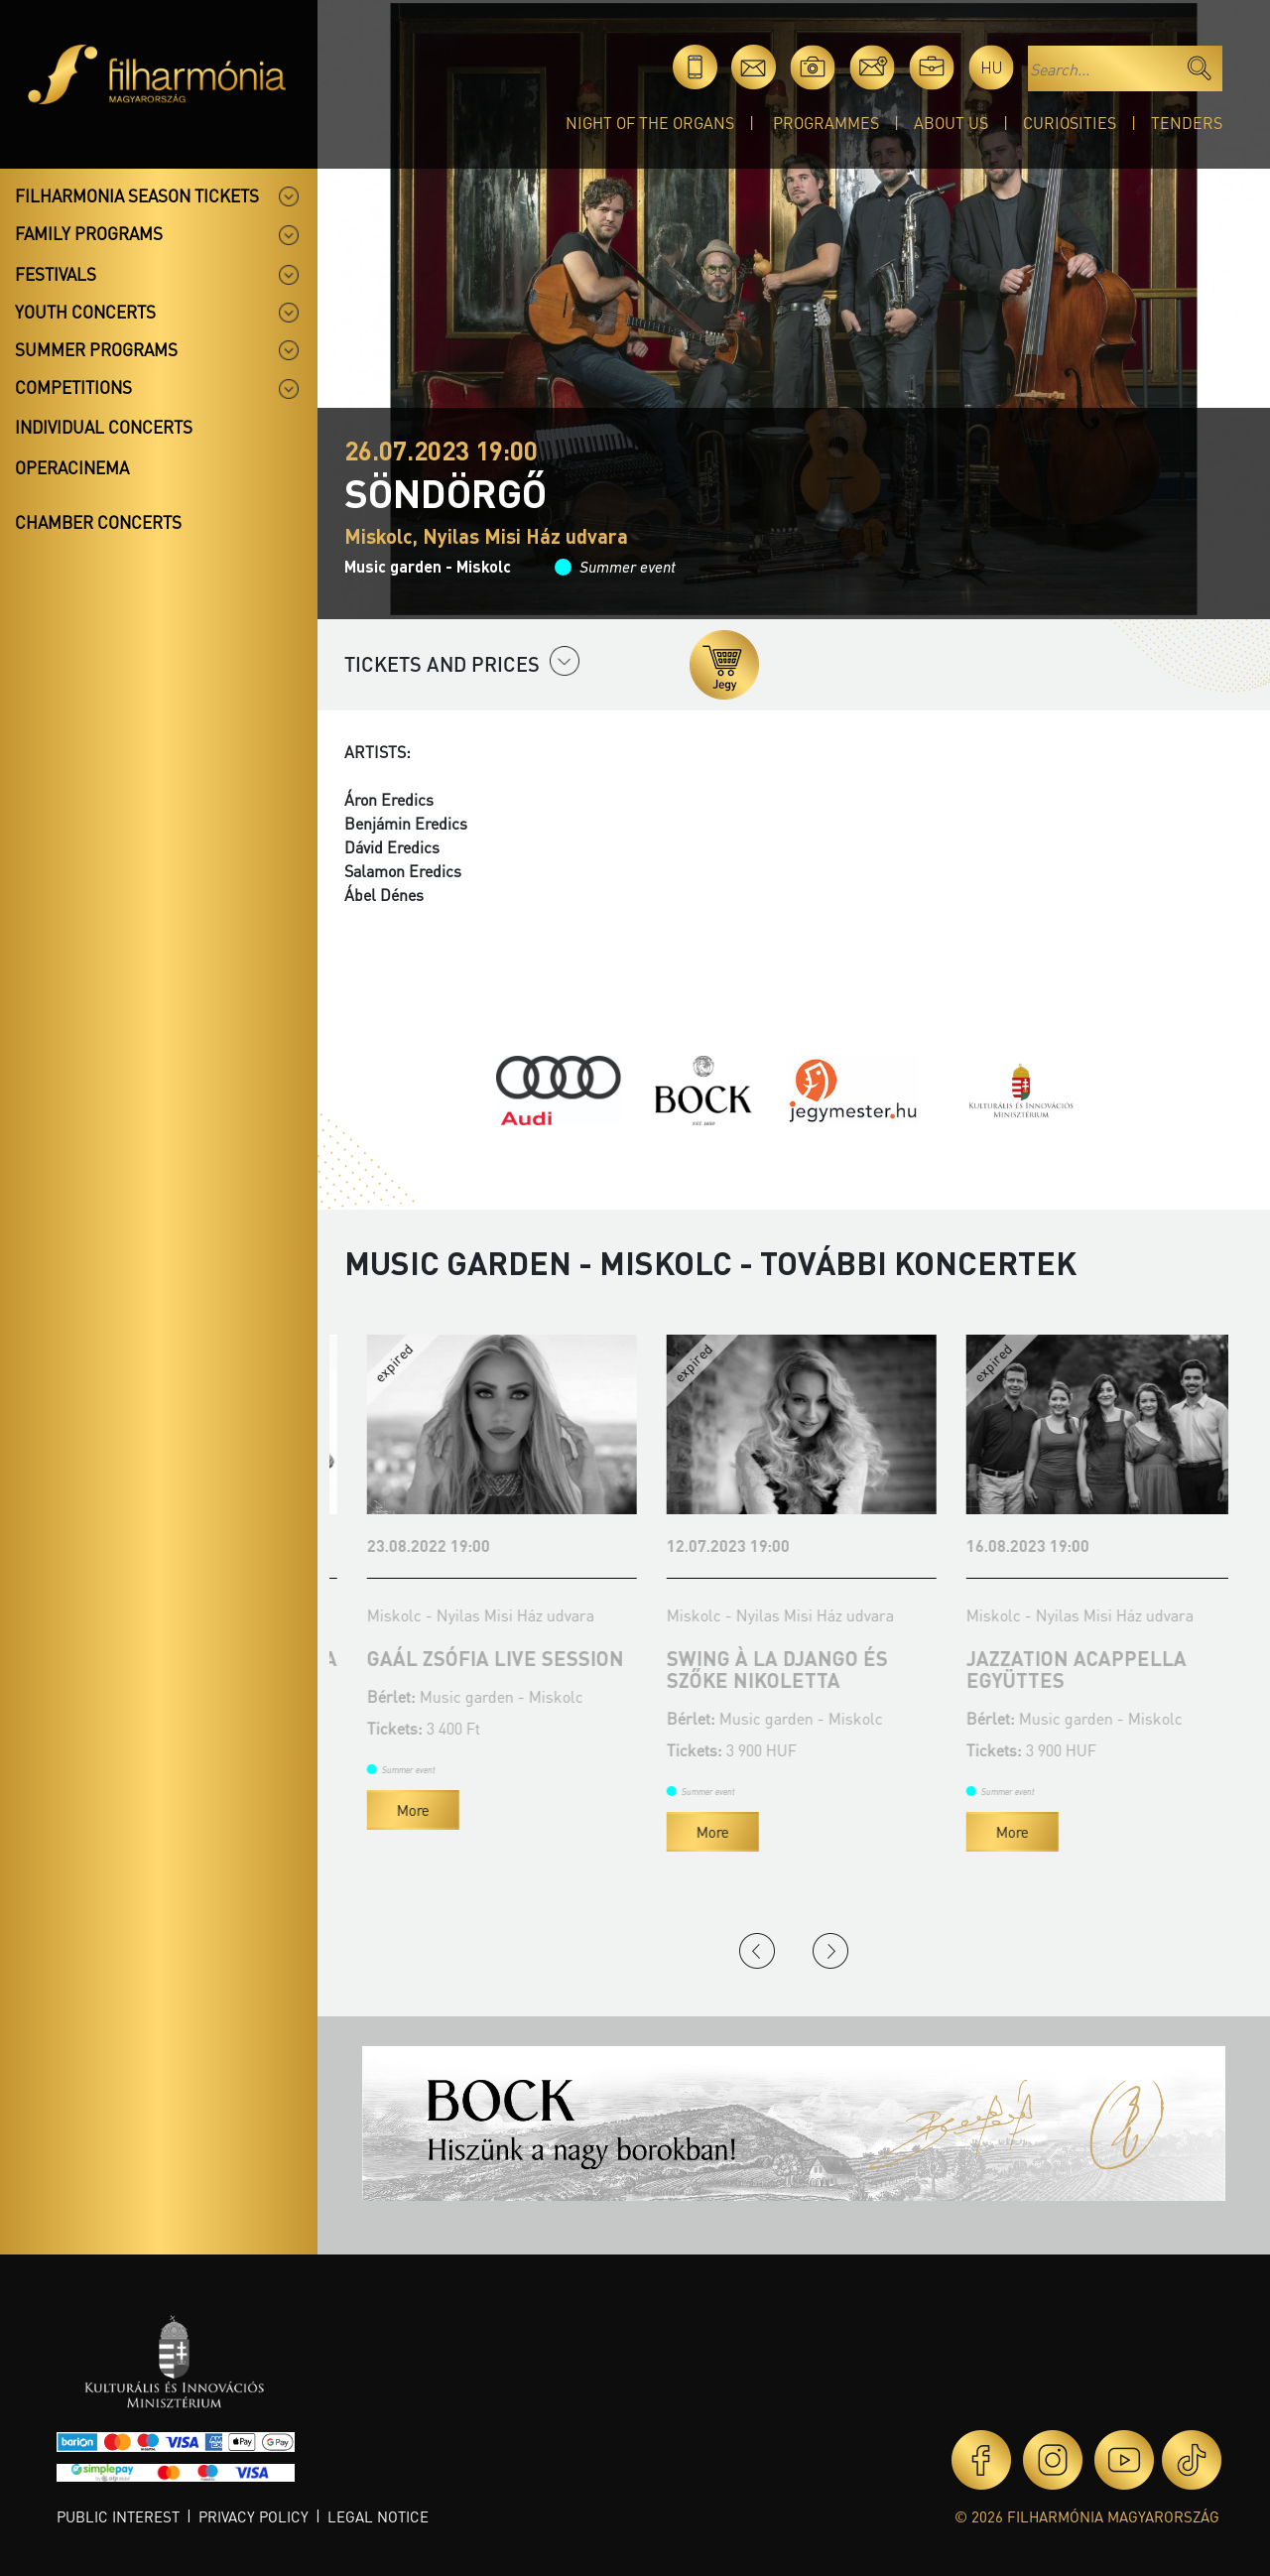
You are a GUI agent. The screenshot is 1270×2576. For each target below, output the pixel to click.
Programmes (826, 122)
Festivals (55, 274)
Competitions (73, 387)
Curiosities (1069, 122)
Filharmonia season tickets (137, 195)
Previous (757, 1951)
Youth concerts (85, 311)
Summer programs (96, 349)
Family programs (89, 233)
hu (991, 67)
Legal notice (378, 2516)
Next (830, 1951)
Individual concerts (103, 427)
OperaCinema (72, 467)
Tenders (1186, 122)
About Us (951, 122)
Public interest (118, 2516)
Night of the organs (650, 122)
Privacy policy (253, 2516)
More (390, 1832)
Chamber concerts (98, 522)
